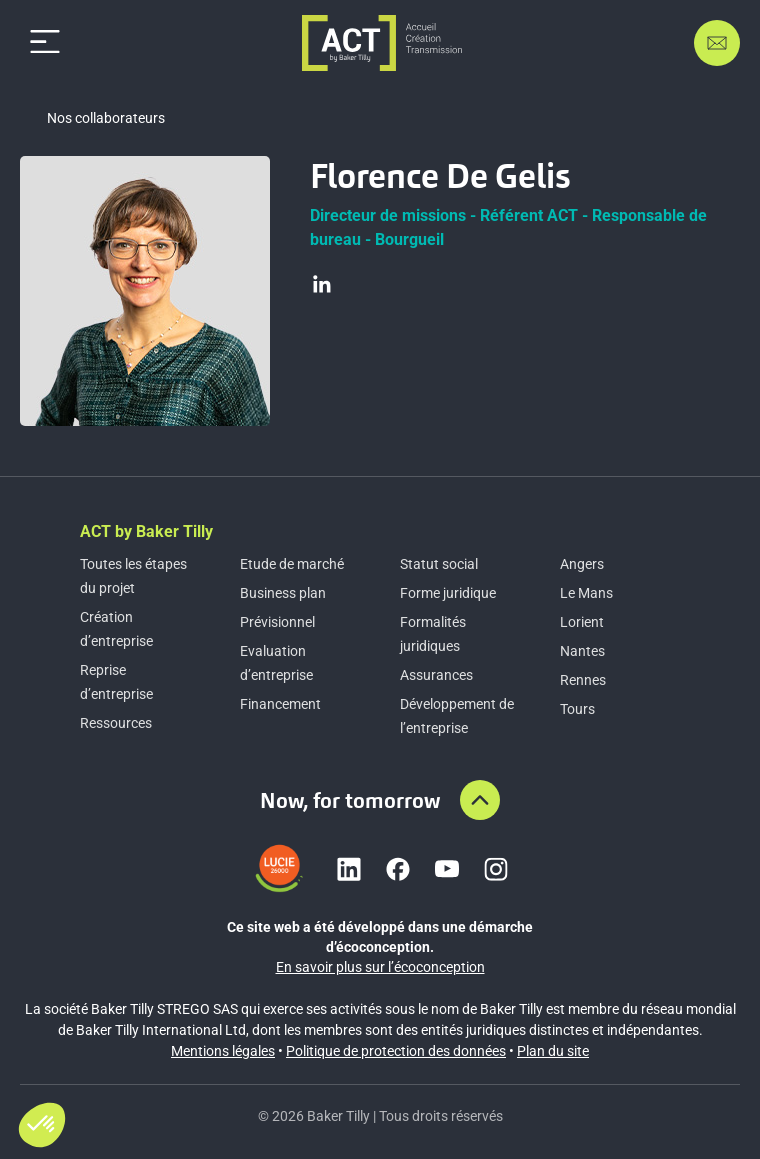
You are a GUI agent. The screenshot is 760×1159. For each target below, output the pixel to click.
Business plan (283, 593)
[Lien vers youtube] (447, 869)
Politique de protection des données (396, 1051)
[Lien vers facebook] (398, 869)
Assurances (436, 675)
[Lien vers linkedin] (349, 869)
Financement (280, 704)
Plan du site (553, 1051)
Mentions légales (223, 1051)
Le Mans (586, 593)
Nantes (582, 651)
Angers (582, 564)
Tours (577, 709)
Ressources (116, 723)
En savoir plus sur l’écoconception (380, 967)
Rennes (583, 680)
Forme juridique (448, 593)
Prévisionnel (277, 622)
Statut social (439, 564)
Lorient (582, 622)
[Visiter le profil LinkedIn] (322, 284)
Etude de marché (292, 564)
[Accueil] (382, 43)
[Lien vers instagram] (496, 869)
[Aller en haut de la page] (480, 800)
